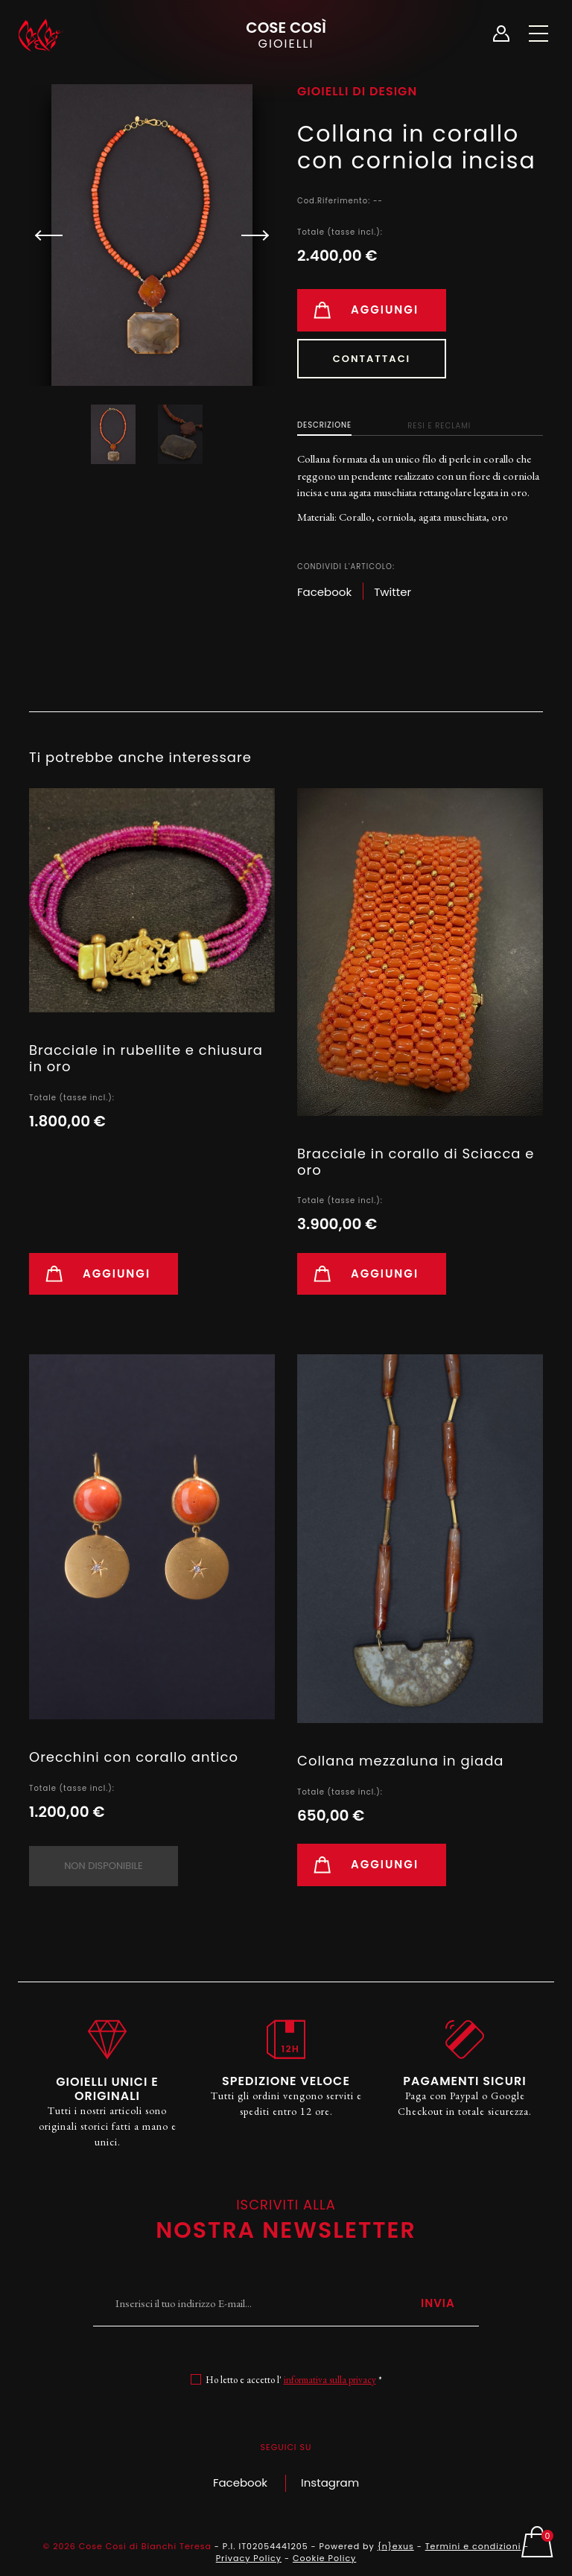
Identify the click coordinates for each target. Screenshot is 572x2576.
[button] (248, 235)
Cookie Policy (324, 2558)
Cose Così (286, 34)
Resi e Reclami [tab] (439, 425)
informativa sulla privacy (330, 2379)
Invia (438, 2303)
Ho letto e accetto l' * (294, 2379)
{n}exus (396, 2546)
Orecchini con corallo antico (133, 1757)
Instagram (330, 2482)
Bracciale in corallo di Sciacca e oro (416, 1161)
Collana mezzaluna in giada (400, 1760)
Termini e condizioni (473, 2546)
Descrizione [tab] (324, 425)
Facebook (240, 2482)
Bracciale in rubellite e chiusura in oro (146, 1058)
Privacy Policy (249, 2558)
